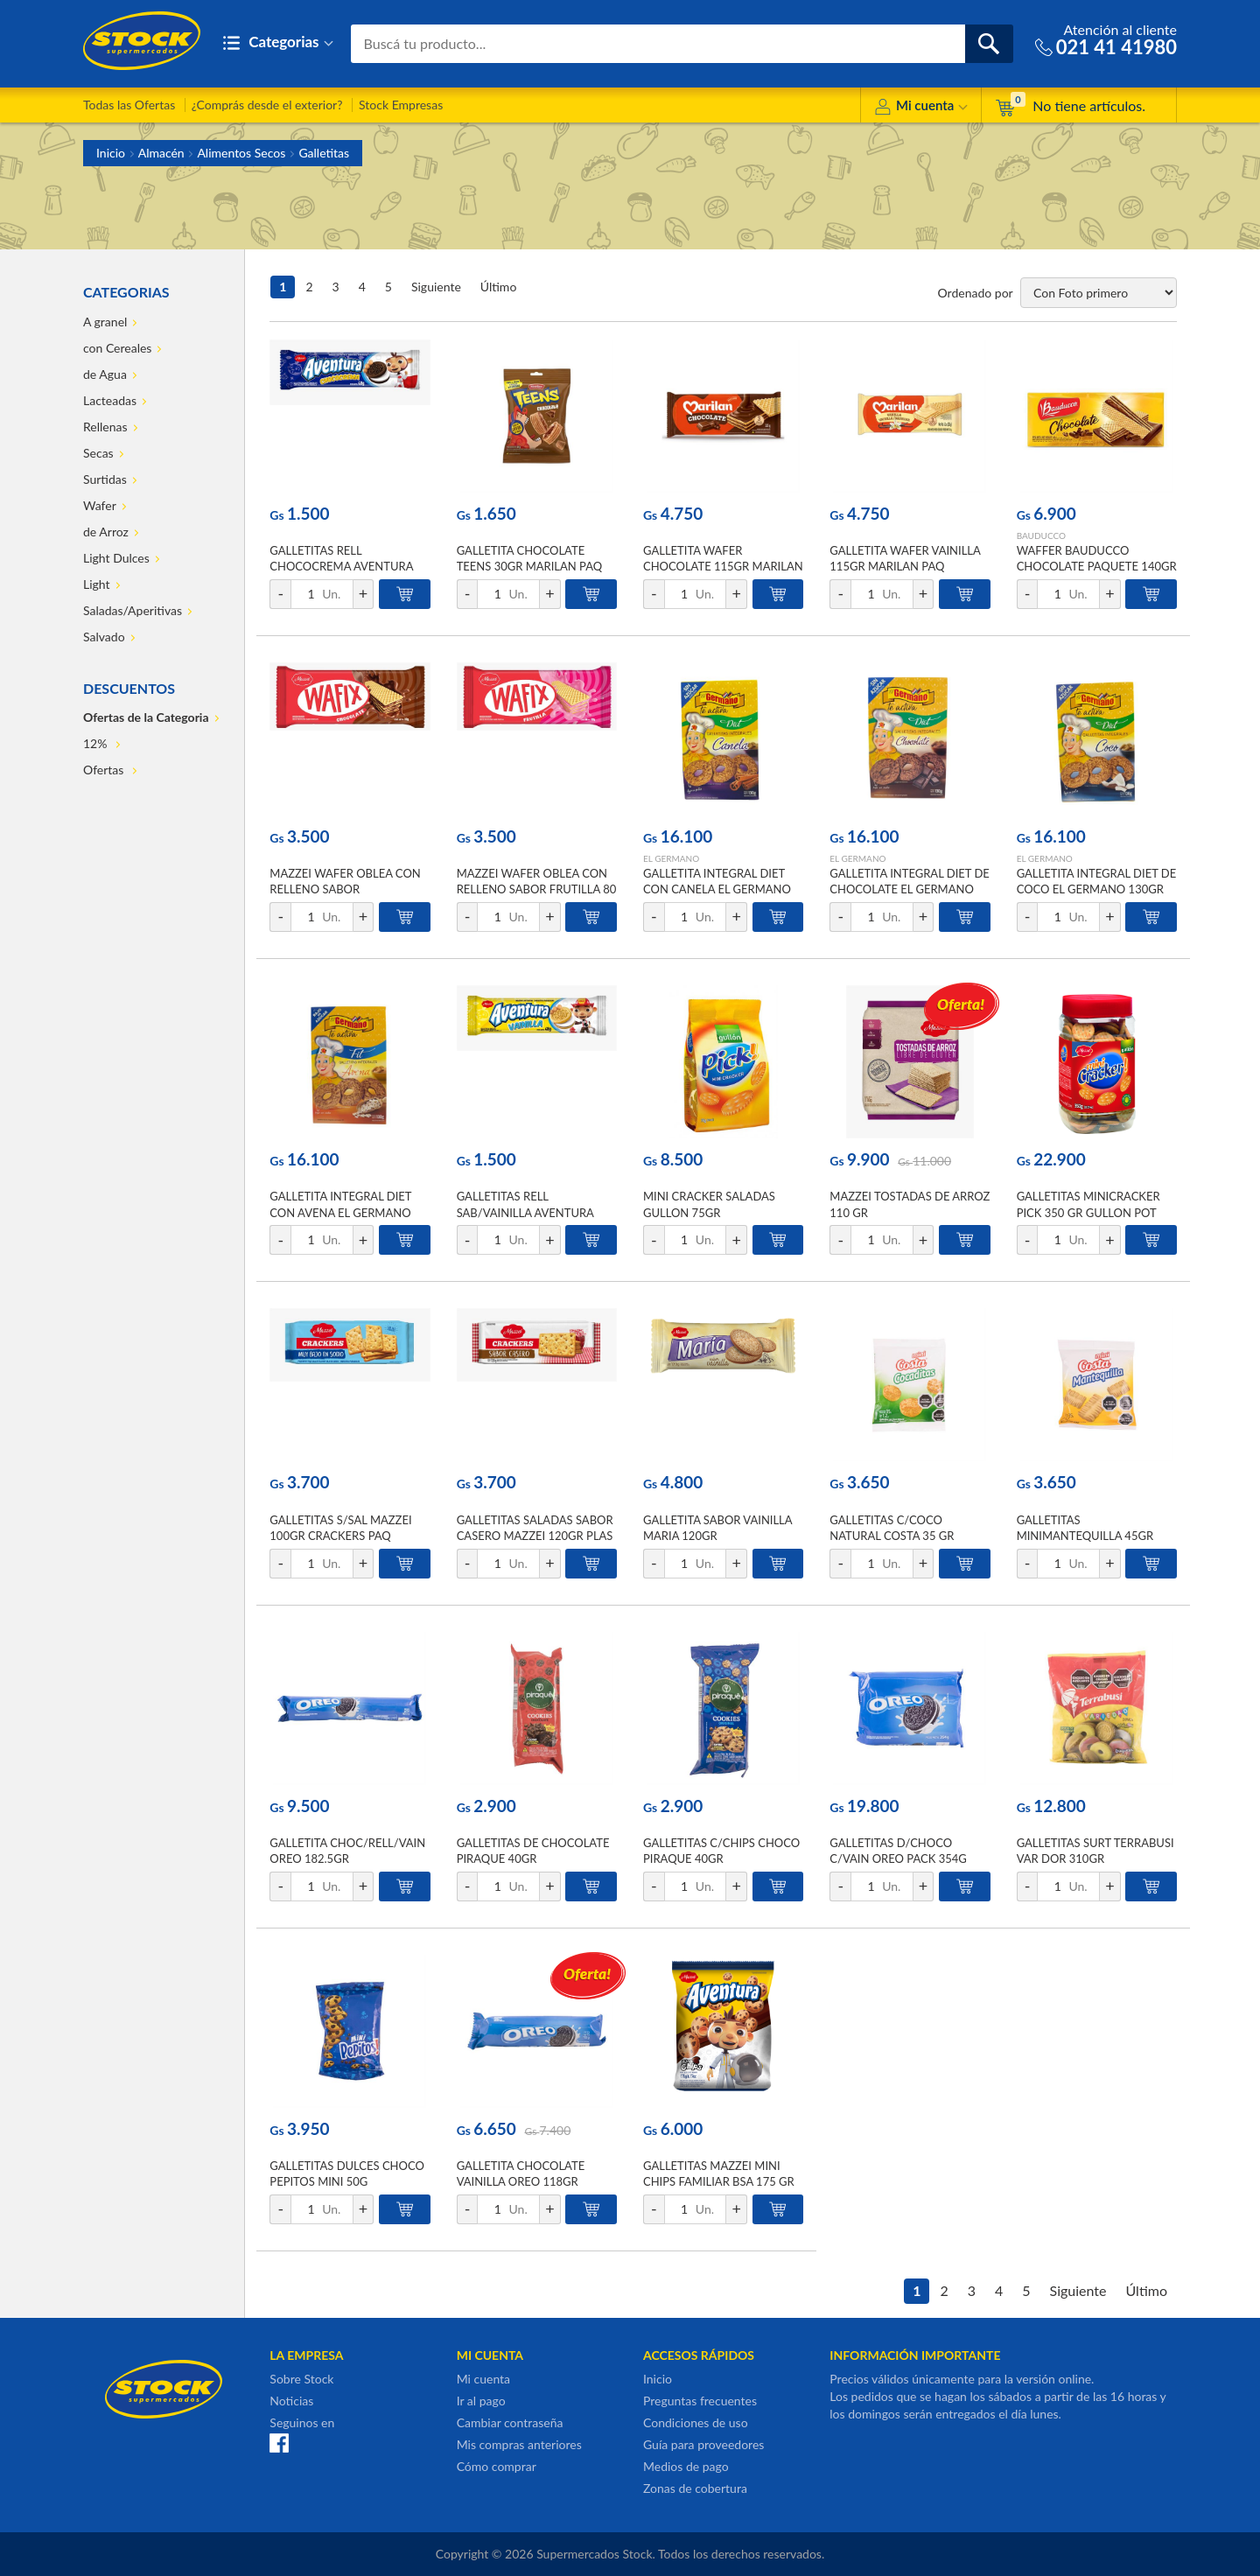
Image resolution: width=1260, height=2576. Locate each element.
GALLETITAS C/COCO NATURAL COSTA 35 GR (892, 1528)
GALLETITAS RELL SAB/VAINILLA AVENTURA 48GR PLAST (525, 1212)
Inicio (110, 152)
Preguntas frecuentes (700, 2400)
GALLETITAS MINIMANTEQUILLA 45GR (1085, 1528)
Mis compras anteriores (519, 2444)
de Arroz (106, 531)
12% (96, 743)
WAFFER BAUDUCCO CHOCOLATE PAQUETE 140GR (1097, 558)
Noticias (291, 2400)
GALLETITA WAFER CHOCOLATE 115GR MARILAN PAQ (723, 566)
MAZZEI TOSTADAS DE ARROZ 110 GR (910, 1204)
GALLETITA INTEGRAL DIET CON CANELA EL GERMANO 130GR (717, 889)
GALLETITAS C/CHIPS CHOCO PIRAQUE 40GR (721, 1851)
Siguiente (436, 286)
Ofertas (105, 769)
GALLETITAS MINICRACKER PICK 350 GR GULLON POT (1088, 1204)
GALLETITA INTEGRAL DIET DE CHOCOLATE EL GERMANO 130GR (910, 889)
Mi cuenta (921, 108)
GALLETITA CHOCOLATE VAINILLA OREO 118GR (521, 2173)
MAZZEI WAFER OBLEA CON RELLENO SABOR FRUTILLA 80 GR (537, 889)
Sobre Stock (301, 2378)
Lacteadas (109, 400)
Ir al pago (481, 2400)
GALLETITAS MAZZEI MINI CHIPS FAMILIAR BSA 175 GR (718, 2173)
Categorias (277, 43)
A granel (105, 321)
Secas (98, 452)
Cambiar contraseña (510, 2422)
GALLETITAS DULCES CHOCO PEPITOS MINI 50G (347, 2173)
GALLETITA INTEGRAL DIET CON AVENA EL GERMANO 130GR (340, 1212)
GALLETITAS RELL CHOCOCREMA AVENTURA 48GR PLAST (341, 566)
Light (96, 584)
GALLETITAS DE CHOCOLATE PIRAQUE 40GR (533, 1851)
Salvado (104, 636)
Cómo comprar (496, 2466)
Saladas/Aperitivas (132, 610)
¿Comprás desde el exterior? (267, 104)
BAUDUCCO (1041, 535)
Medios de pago (686, 2466)
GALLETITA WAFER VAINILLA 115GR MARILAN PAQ (905, 558)
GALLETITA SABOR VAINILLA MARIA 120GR (717, 1528)
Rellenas (105, 426)
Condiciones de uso (695, 2422)
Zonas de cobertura (695, 2488)
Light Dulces (116, 557)
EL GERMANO (671, 858)
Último (498, 286)
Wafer (99, 505)
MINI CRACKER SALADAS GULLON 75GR (709, 1204)
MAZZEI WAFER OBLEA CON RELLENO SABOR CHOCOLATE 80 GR (345, 889)
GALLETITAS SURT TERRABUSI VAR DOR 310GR (1095, 1851)
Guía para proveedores (703, 2444)
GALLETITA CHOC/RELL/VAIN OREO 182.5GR (347, 1851)
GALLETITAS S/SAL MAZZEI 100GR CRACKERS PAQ (340, 1528)
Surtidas (105, 479)
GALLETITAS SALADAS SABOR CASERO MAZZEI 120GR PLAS (535, 1528)
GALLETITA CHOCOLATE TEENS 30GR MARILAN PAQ (530, 558)
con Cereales (117, 347)
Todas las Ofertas (129, 104)
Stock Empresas (401, 104)
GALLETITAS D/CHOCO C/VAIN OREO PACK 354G (898, 1851)
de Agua (105, 374)
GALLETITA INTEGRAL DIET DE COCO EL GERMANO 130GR (1097, 881)
